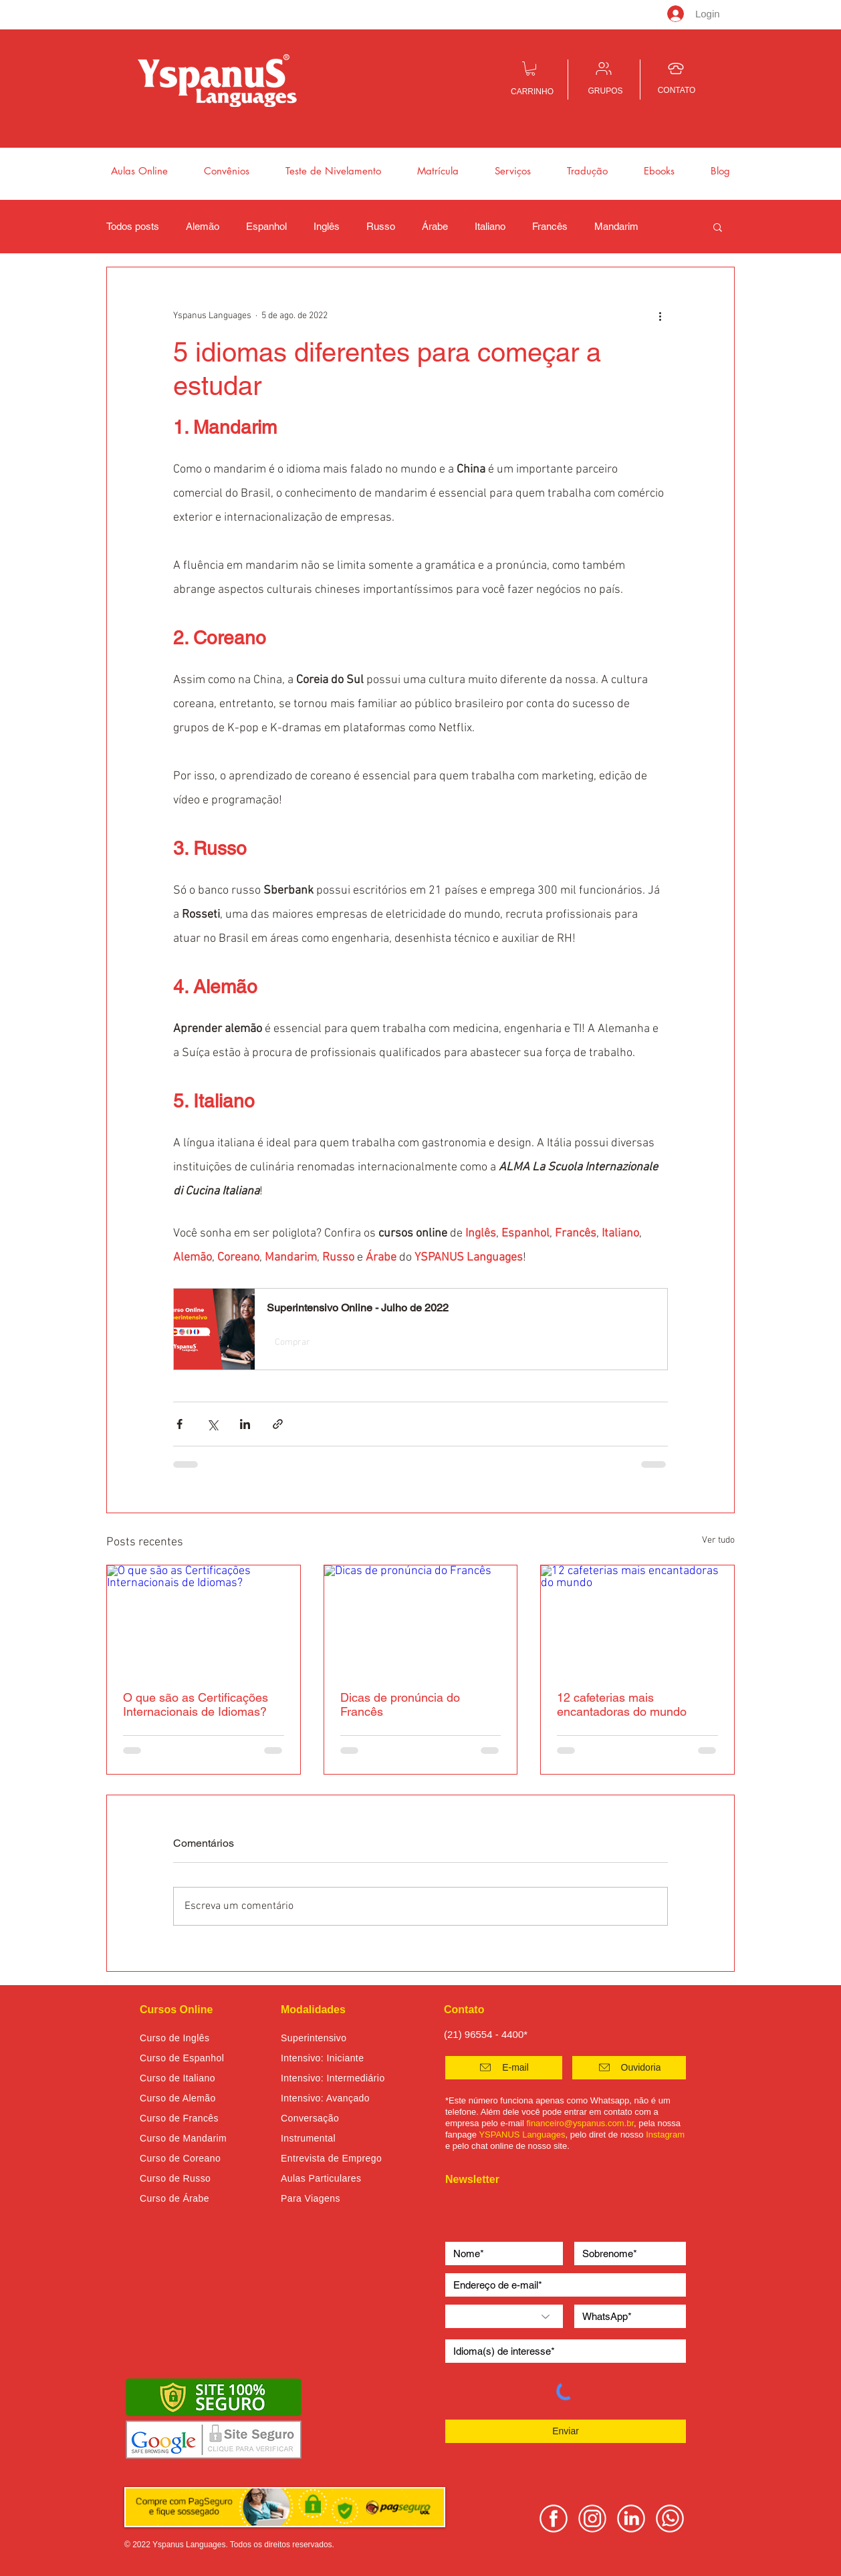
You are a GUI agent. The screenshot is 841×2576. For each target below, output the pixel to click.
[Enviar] (565, 2431)
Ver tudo (718, 1540)
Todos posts (132, 226)
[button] (530, 68)
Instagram (665, 2135)
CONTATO (677, 90)
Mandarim (616, 226)
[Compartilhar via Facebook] (179, 1424)
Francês (550, 226)
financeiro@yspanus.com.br (580, 2123)
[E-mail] (503, 2067)
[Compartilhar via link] (277, 1424)
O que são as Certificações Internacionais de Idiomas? (195, 1704)
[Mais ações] (660, 315)
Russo (380, 226)
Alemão (202, 226)
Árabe (435, 226)
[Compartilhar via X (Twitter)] (212, 1424)
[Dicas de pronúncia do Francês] (420, 1619)
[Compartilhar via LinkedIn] (245, 1424)
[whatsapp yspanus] (670, 2518)
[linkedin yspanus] (631, 2518)
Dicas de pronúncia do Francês (400, 1704)
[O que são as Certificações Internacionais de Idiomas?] (203, 1619)
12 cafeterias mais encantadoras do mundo (622, 1704)
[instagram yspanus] (592, 2518)
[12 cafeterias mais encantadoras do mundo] (637, 1619)
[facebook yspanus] (553, 2518)
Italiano (490, 226)
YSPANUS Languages (522, 2135)
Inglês (327, 226)
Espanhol (266, 226)
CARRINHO (532, 91)
